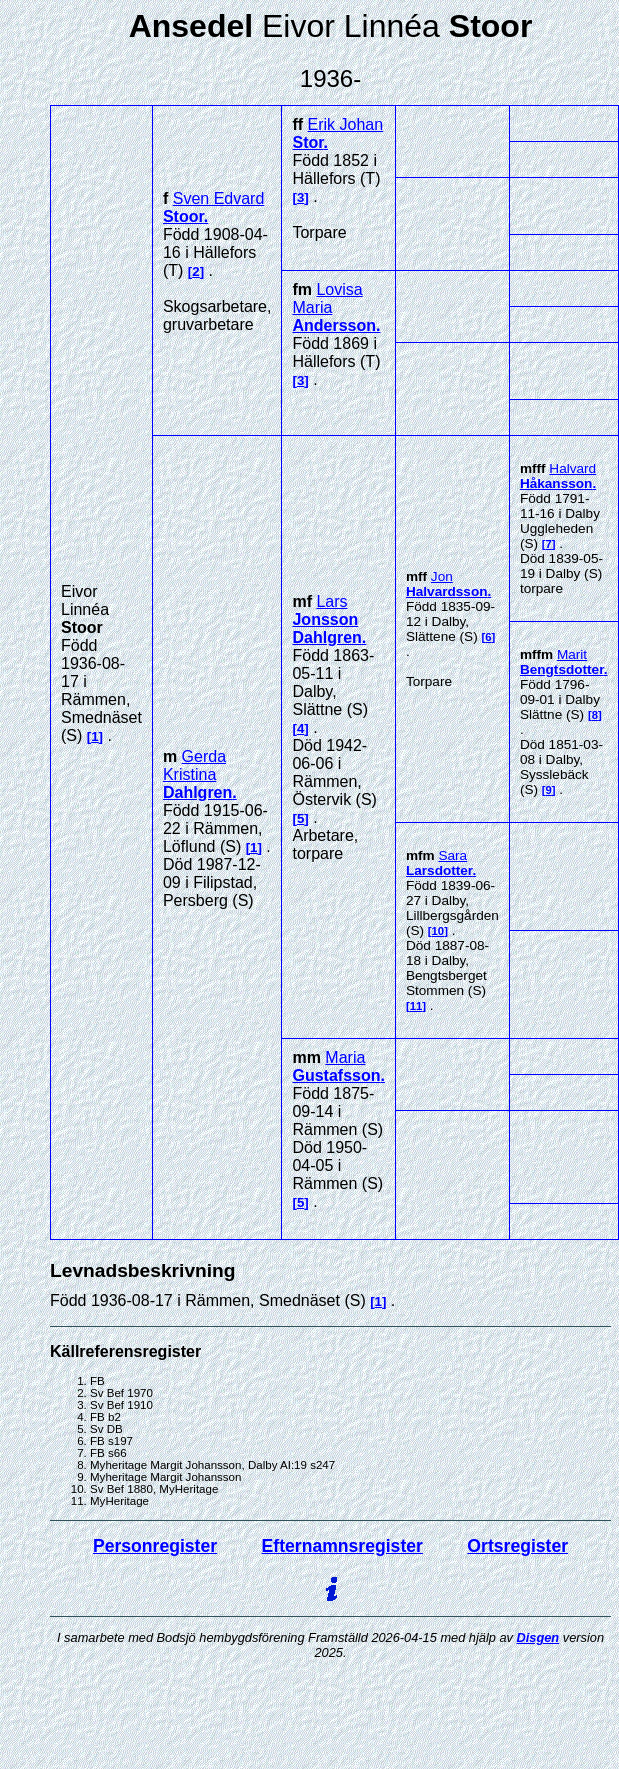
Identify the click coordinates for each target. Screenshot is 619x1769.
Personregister (155, 1546)
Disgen (538, 1637)
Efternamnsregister (342, 1546)
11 (416, 1006)
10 (438, 931)
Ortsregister (517, 1546)
